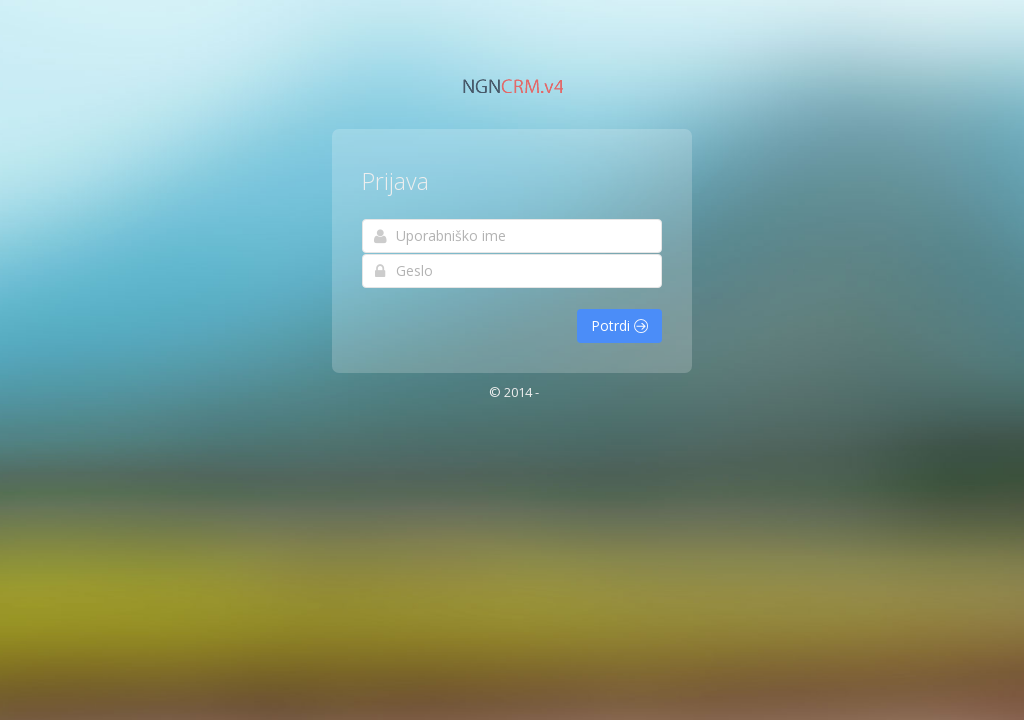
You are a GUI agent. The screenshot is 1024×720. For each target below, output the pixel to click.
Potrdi (619, 325)
